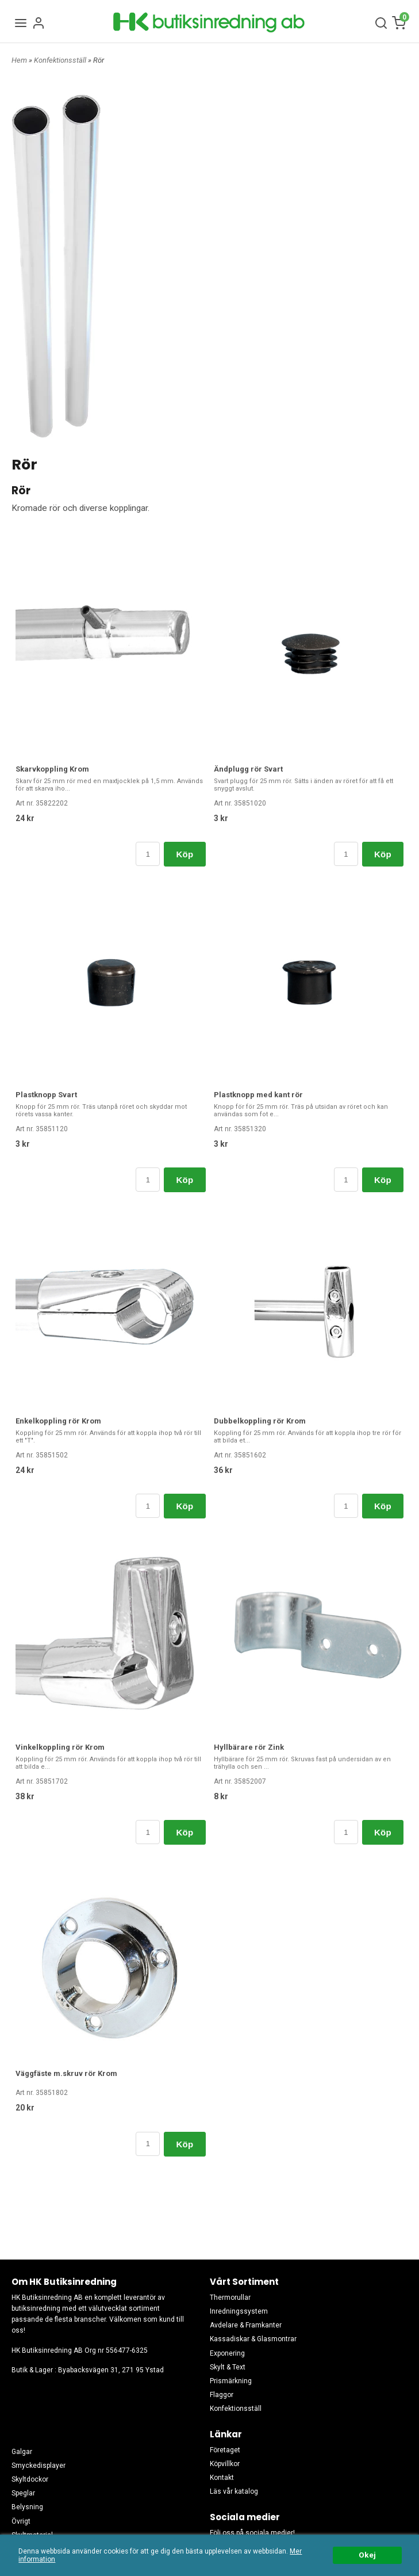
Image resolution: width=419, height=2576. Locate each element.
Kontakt (222, 2478)
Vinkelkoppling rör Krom (60, 1747)
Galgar (21, 2452)
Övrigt (20, 2521)
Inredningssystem (239, 2311)
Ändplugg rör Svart (248, 769)
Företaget (225, 2450)
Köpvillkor (225, 2464)
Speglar (23, 2493)
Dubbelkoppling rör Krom (260, 1421)
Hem (19, 60)
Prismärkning (231, 2381)
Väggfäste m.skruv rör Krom (66, 2073)
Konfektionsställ (61, 60)
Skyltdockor (29, 2479)
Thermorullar (230, 2297)
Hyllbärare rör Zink (249, 1747)
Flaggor (221, 2395)
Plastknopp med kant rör (258, 1094)
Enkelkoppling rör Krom (58, 1421)
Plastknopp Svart (46, 1094)
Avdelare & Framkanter (246, 2325)
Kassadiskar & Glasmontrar (253, 2339)
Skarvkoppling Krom (52, 769)
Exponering (227, 2353)
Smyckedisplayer (38, 2465)
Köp (184, 854)
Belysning (27, 2507)
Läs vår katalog (234, 2491)
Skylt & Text (227, 2367)
